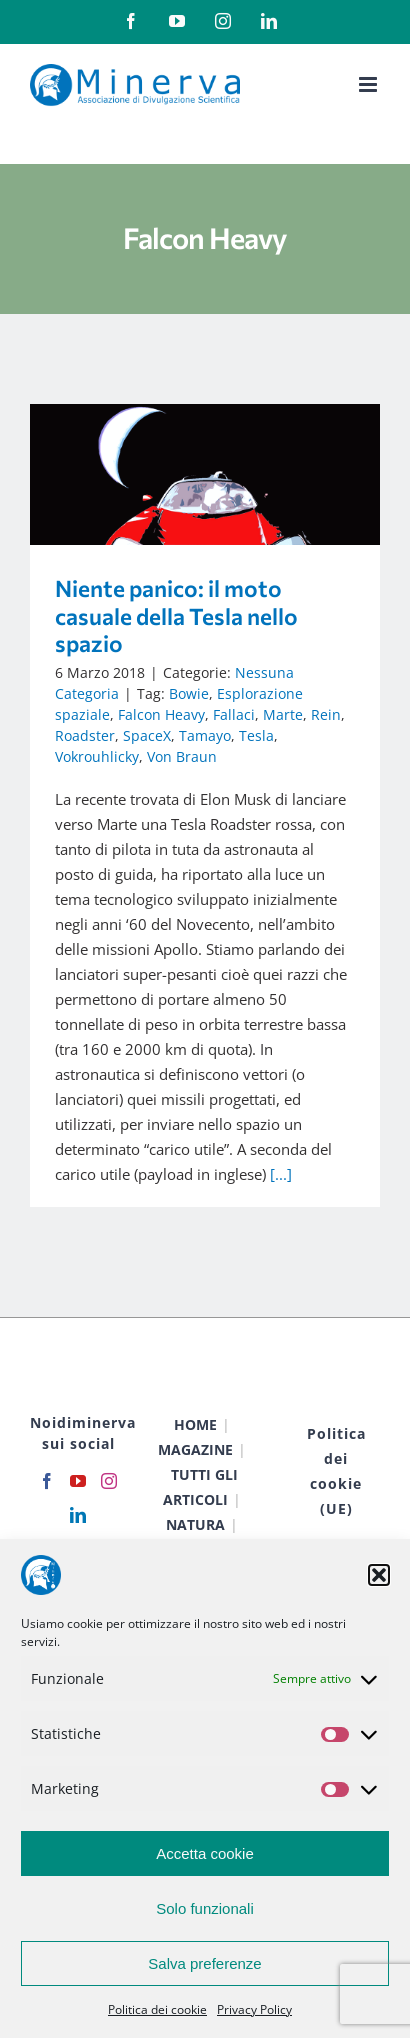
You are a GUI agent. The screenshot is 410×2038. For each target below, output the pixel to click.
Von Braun (182, 756)
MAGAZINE (195, 1449)
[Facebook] (47, 1481)
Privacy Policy (254, 2009)
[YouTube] (78, 1481)
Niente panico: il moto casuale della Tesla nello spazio (176, 615)
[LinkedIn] (78, 1515)
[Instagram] (109, 1481)
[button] (379, 1575)
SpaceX (147, 735)
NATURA (195, 1524)
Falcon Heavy (161, 714)
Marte (283, 714)
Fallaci (234, 714)
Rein (326, 714)
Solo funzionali (205, 1908)
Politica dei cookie (157, 2009)
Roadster (85, 735)
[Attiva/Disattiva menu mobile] (369, 84)
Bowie (189, 693)
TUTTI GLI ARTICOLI (200, 1487)
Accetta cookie (205, 1853)
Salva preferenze (204, 1963)
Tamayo (205, 735)
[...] (281, 1174)
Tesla (256, 735)
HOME (195, 1424)
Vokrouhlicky (97, 756)
